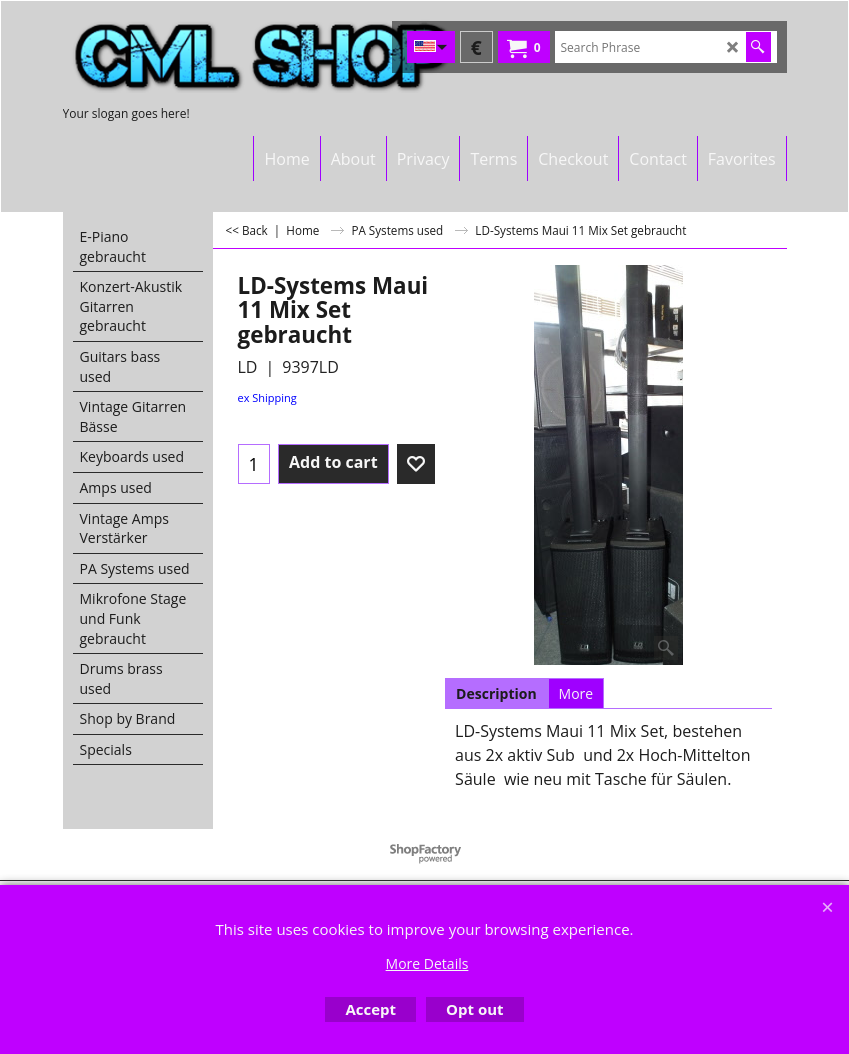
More (576, 693)
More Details (427, 963)
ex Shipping (267, 397)
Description (496, 693)
